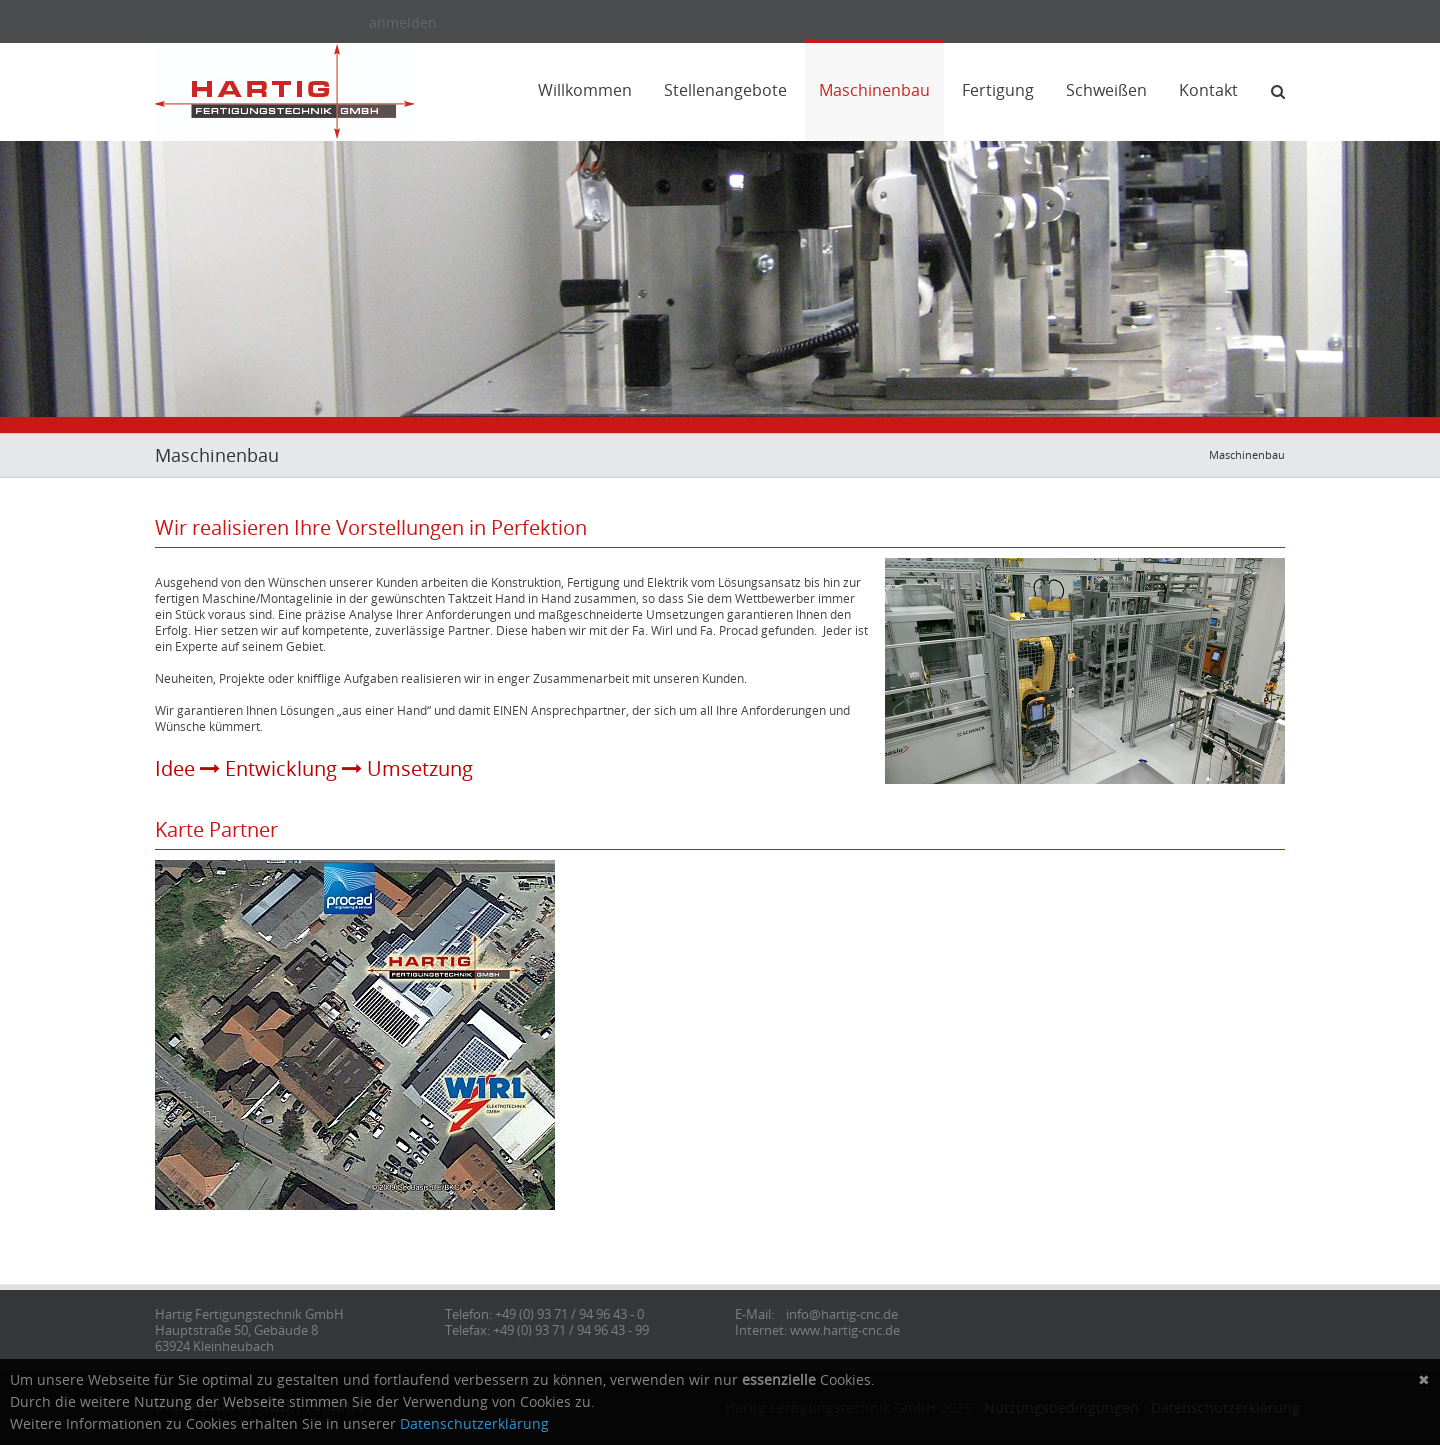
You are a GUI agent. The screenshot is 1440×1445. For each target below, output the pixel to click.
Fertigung (998, 90)
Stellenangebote (725, 90)
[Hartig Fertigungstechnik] (285, 89)
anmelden (403, 22)
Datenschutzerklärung (474, 1423)
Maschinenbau (874, 90)
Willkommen (585, 90)
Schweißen (1106, 90)
